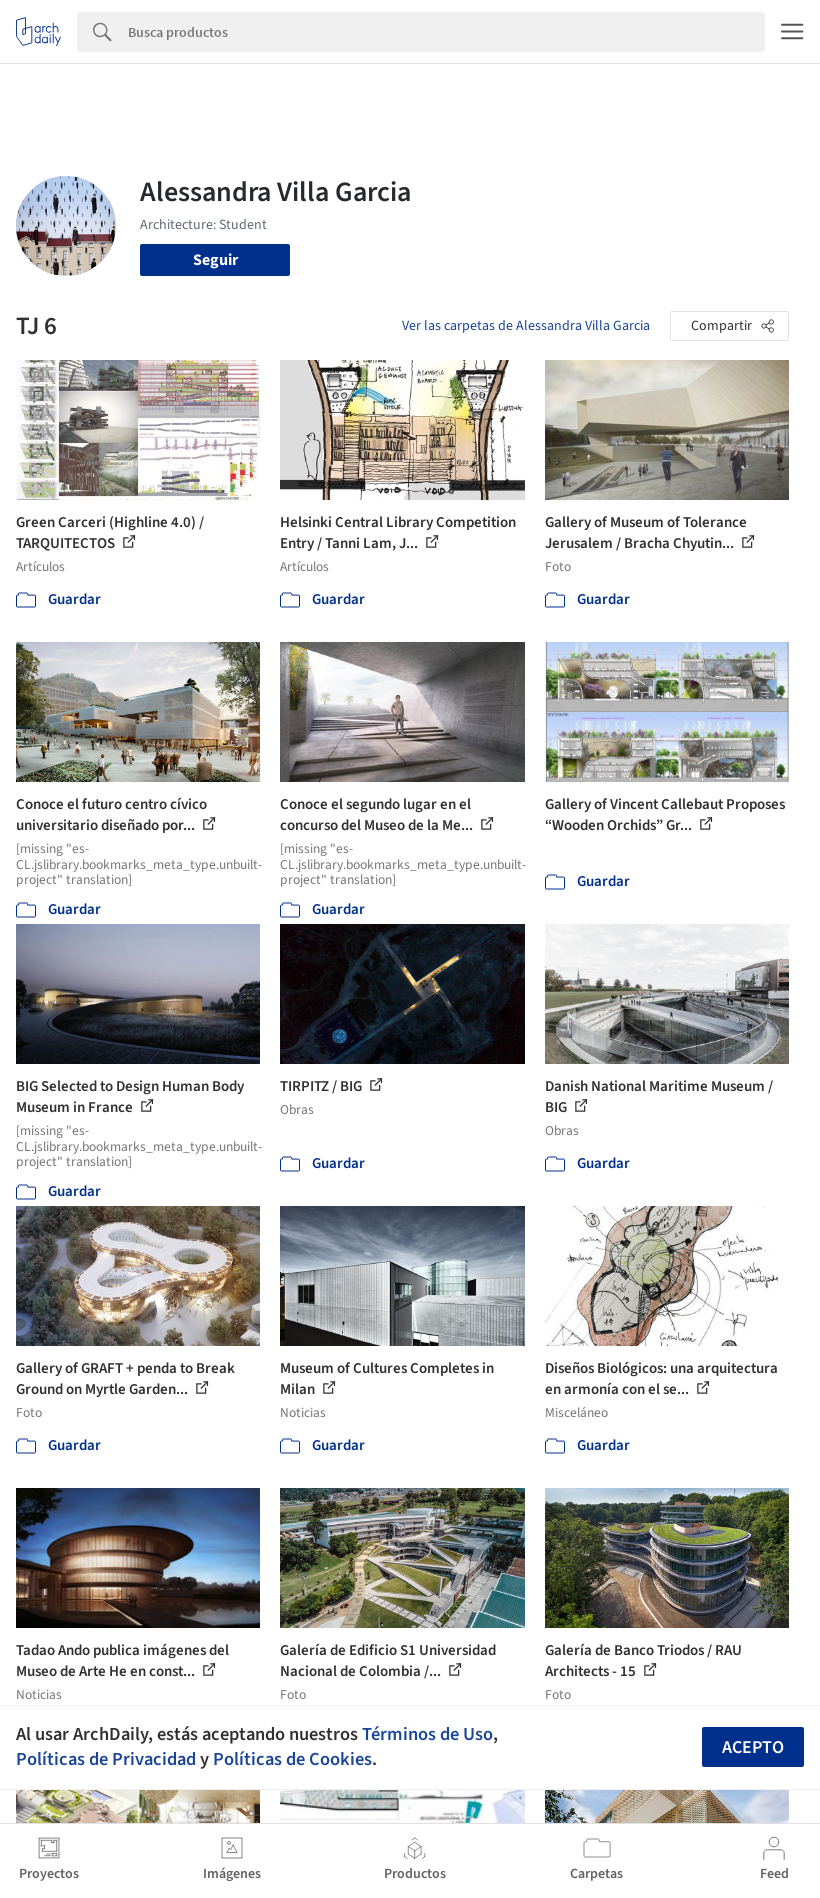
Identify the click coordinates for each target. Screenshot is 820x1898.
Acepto (753, 1747)
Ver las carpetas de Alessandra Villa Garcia (526, 326)
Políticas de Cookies (292, 1759)
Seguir (215, 260)
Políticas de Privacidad (106, 1759)
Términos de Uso (427, 1734)
